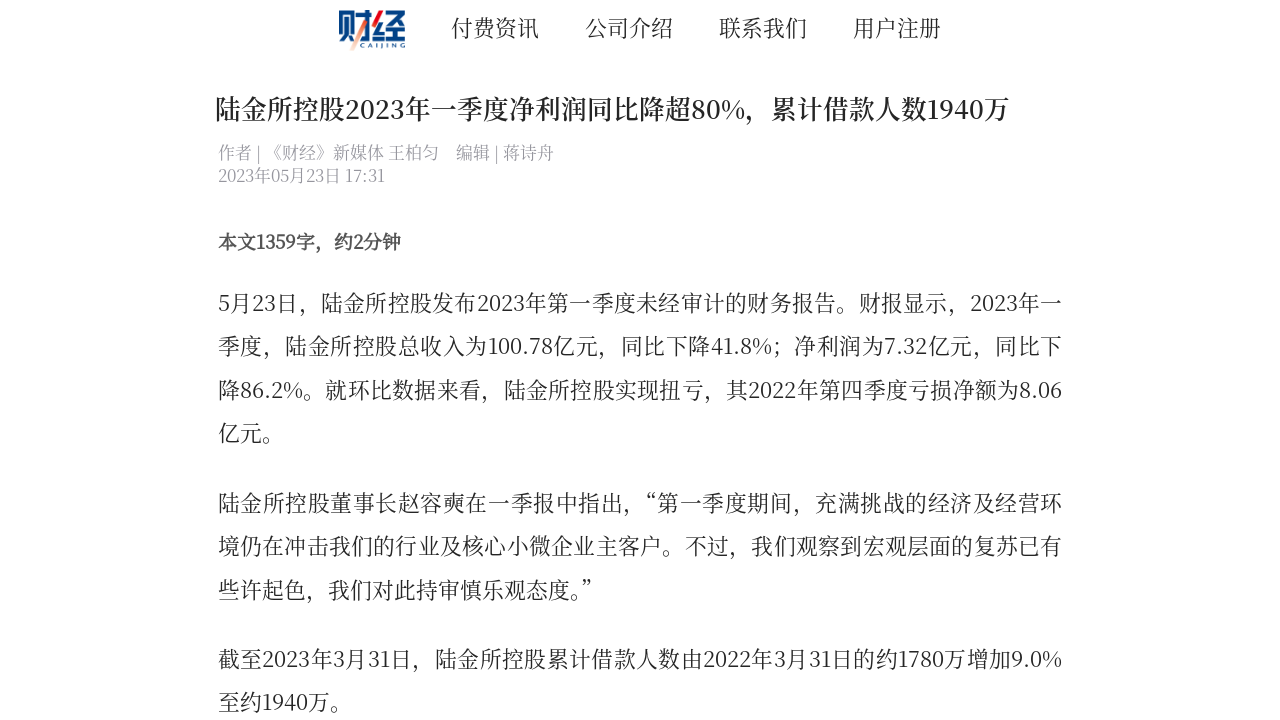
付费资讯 (495, 26)
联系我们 (763, 26)
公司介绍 (629, 26)
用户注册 (897, 26)
